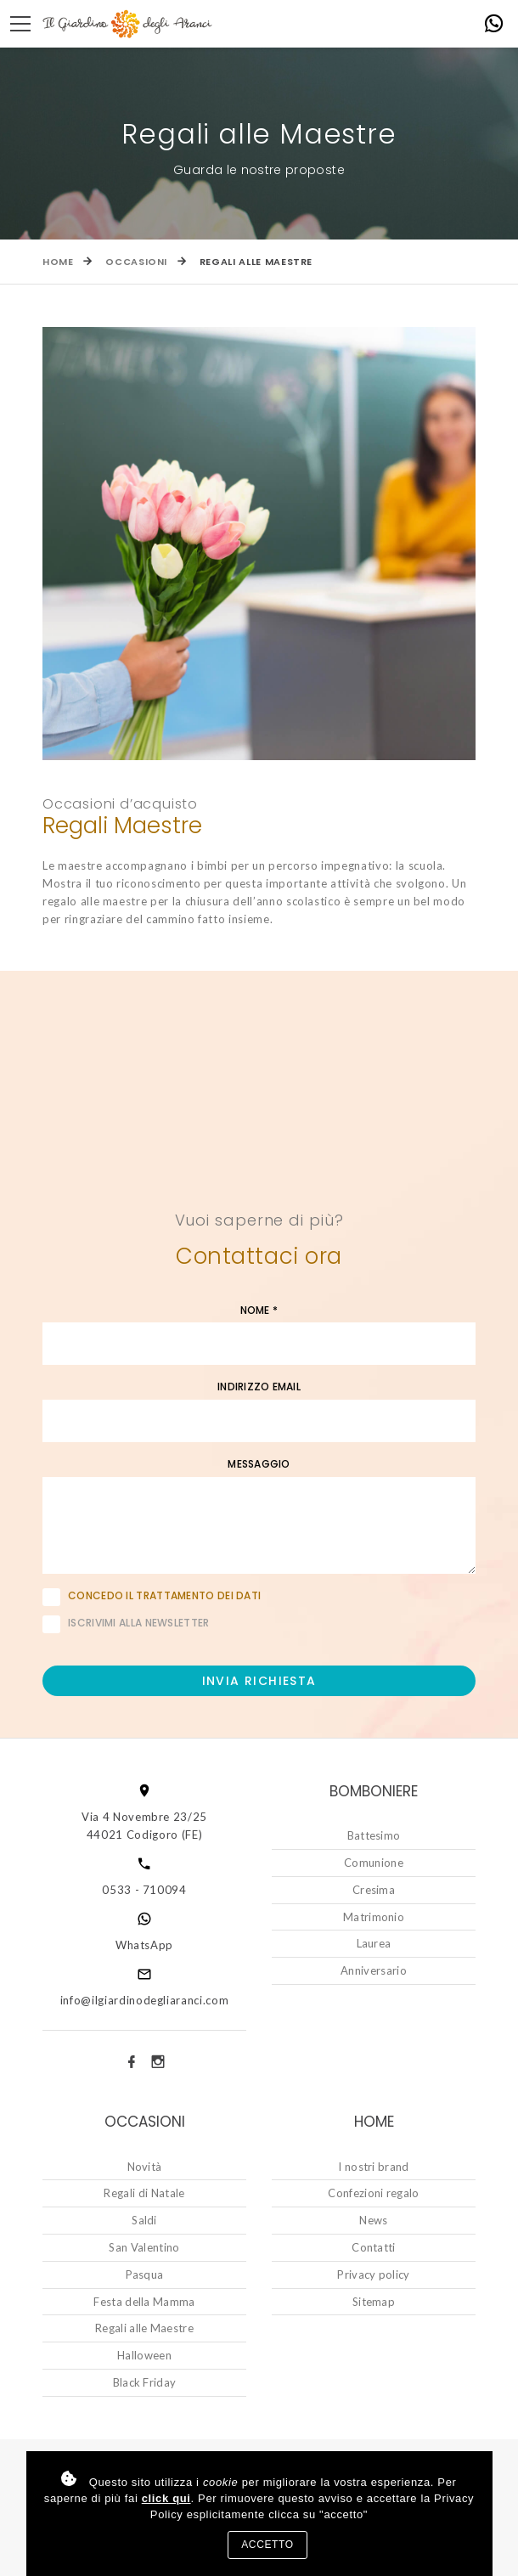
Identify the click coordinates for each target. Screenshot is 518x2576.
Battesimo (374, 1835)
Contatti (374, 2247)
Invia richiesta (259, 1680)
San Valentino (144, 2247)
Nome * (259, 1310)
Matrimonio (373, 1917)
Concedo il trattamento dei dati (164, 1595)
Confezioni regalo (373, 2193)
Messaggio (259, 1464)
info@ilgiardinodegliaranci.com (144, 2000)
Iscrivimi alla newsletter (126, 1623)
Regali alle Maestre (144, 2328)
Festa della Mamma (144, 2301)
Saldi (144, 2220)
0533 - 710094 (144, 1890)
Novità (144, 2166)
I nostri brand (373, 2166)
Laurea (374, 1943)
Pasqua (145, 2274)
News (373, 2220)
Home (58, 261)
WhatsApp (144, 1945)
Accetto (267, 2545)
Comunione (373, 1862)
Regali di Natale (144, 2193)
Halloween (144, 2355)
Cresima (373, 1890)
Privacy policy (373, 2274)
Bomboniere (373, 1791)
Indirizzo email (259, 1387)
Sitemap (373, 2301)
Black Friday (145, 2382)
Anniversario (374, 1970)
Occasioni (136, 261)
